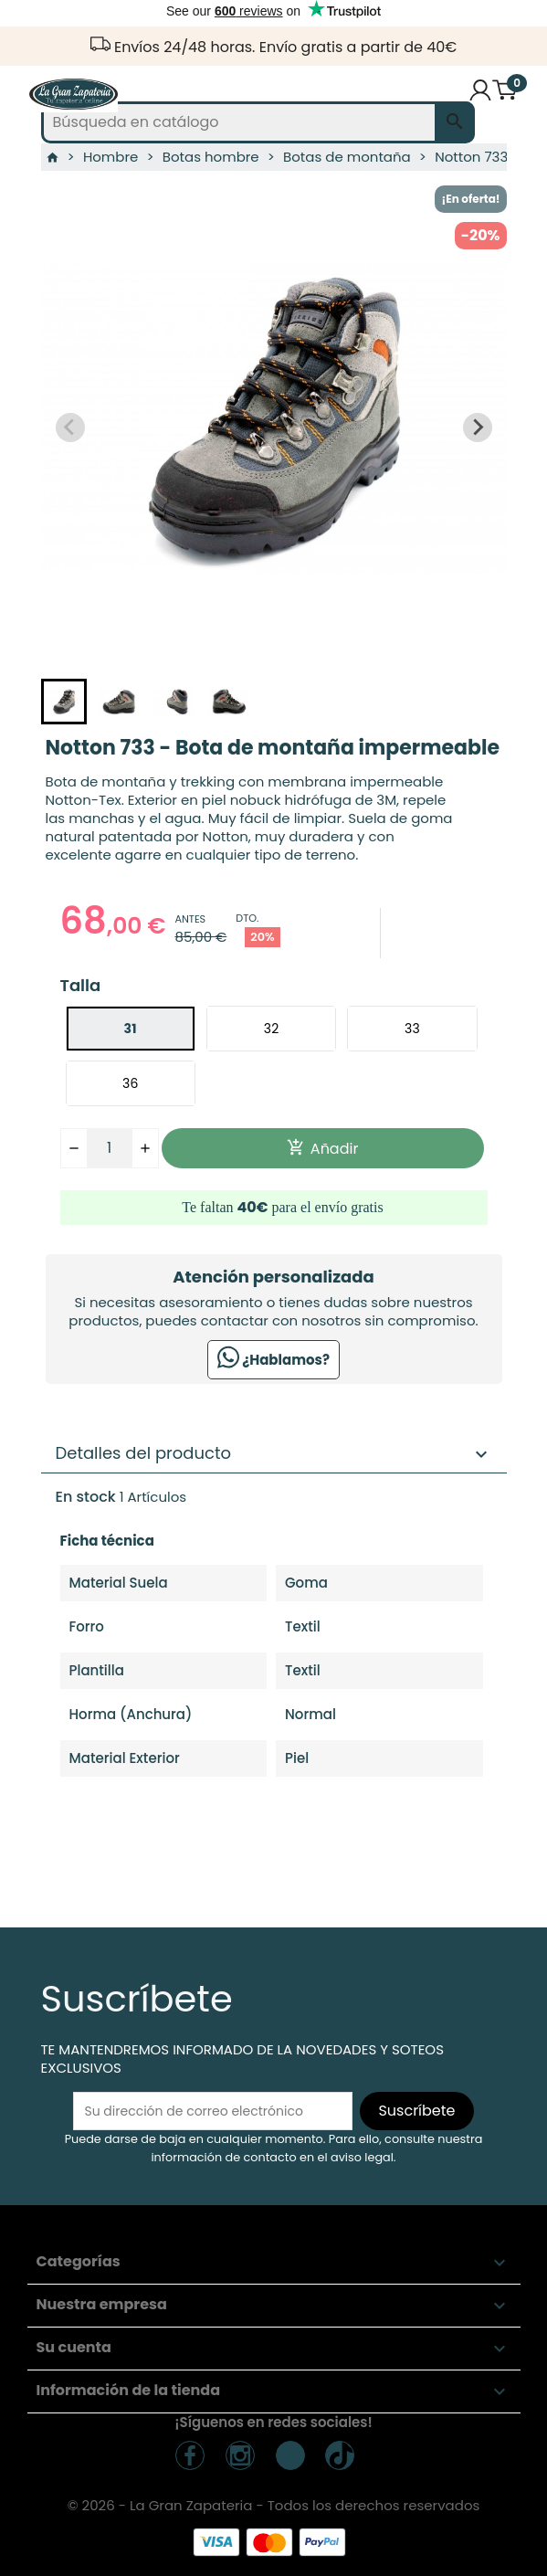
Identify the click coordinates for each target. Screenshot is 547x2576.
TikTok (290, 2455)
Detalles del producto (274, 1453)
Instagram (240, 2455)
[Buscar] (258, 122)
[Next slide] (477, 427)
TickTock (339, 2455)
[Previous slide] (70, 427)
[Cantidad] (109, 1148)
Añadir (323, 1148)
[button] (64, 701)
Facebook (190, 2455)
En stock (86, 1497)
